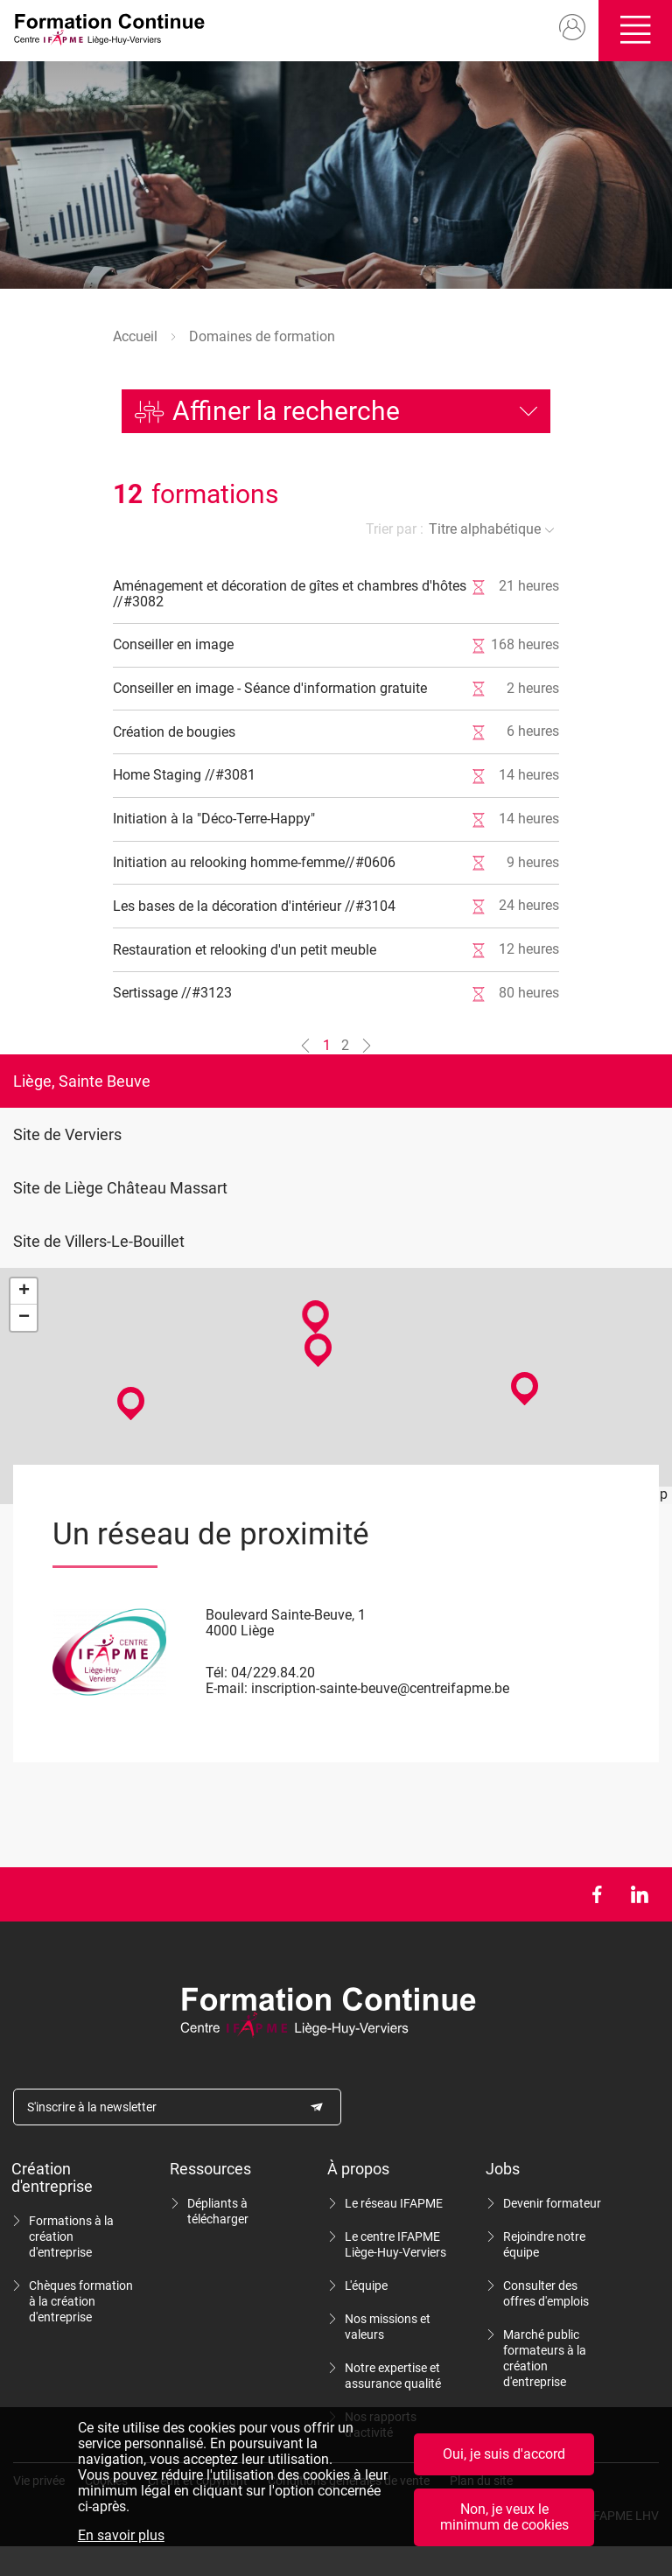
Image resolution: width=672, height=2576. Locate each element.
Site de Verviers (67, 1134)
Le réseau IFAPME (394, 2203)
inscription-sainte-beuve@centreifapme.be (380, 1688)
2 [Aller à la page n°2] (345, 1045)
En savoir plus (121, 2536)
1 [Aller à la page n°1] (327, 1045)
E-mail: (227, 1688)
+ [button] (24, 1291)
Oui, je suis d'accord (504, 2454)
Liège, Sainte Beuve (81, 1081)
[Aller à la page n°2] (366, 1046)
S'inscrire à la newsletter (92, 2107)
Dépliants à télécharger (217, 2211)
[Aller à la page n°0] (305, 1046)
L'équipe (366, 2285)
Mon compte (568, 28)
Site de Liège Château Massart (120, 1188)
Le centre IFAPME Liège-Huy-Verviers (395, 2244)
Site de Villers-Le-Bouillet (99, 1241)
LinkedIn (639, 1894)
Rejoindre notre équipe (544, 2244)
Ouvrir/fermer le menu (633, 30)
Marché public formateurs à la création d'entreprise (544, 2358)
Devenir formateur (552, 2203)
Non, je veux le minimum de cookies (504, 2517)
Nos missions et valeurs (387, 2327)
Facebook (596, 1894)
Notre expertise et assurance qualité (393, 2375)
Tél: (217, 1672)
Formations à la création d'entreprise (71, 2236)
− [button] (24, 1318)
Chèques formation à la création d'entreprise (81, 2301)
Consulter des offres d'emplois (546, 2293)
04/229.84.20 (273, 1672)
